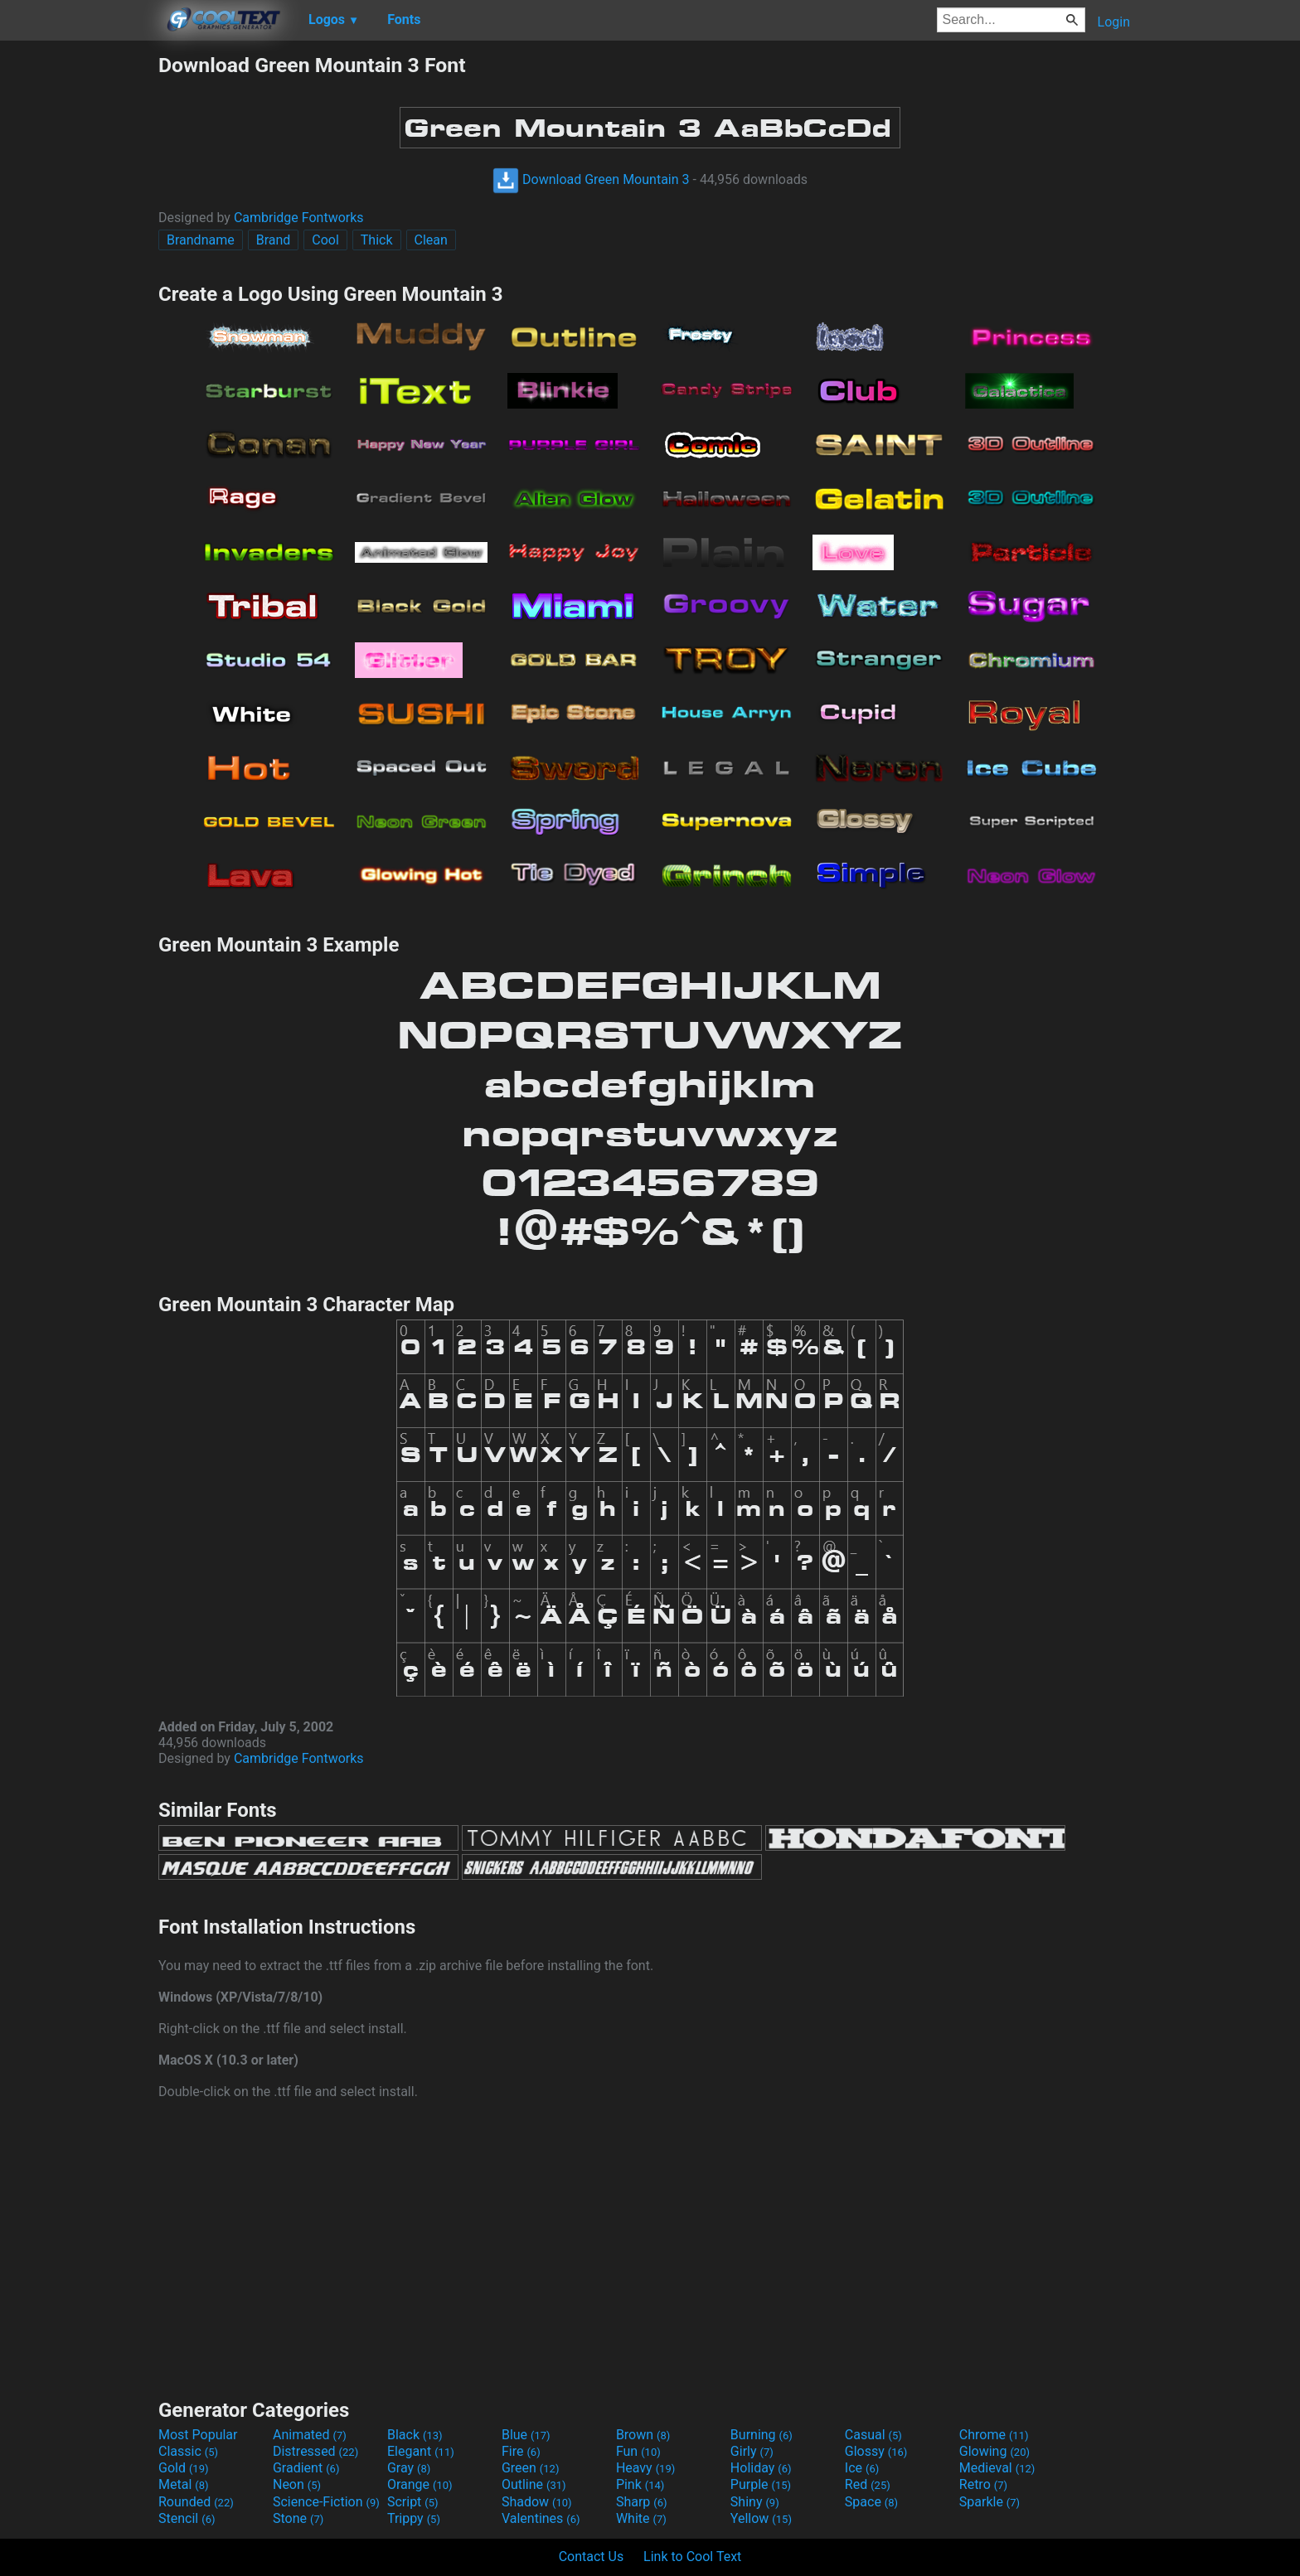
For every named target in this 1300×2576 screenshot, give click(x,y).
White (641, 2518)
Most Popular (198, 2435)
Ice (862, 2468)
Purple (760, 2484)
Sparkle (989, 2502)
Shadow (537, 2502)
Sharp (641, 2502)
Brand (273, 240)
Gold (183, 2468)
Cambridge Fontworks (299, 217)
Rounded (196, 2502)
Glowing (994, 2451)
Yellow (761, 2518)
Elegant (420, 2451)
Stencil (186, 2518)
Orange (420, 2484)
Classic (188, 2451)
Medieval (997, 2468)
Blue (526, 2435)
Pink (640, 2484)
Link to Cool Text (692, 2556)
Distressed (315, 2451)
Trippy (413, 2518)
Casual (873, 2435)
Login (1114, 22)
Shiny (754, 2502)
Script (413, 2502)
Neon (297, 2484)
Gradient (306, 2468)
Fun (638, 2451)
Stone (298, 2518)
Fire (521, 2451)
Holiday (761, 2468)
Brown (643, 2435)
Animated (310, 2435)
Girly (752, 2451)
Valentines (541, 2518)
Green (531, 2468)
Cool (325, 240)
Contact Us (591, 2556)
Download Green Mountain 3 (590, 179)
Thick (377, 240)
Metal (183, 2484)
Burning (761, 2435)
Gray (408, 2468)
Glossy (876, 2451)
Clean (431, 240)
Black (415, 2435)
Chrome (994, 2435)
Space (871, 2502)
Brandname (201, 240)
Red (867, 2484)
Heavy (645, 2468)
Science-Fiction (326, 2502)
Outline (534, 2484)
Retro (983, 2484)
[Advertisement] (78, 301)
